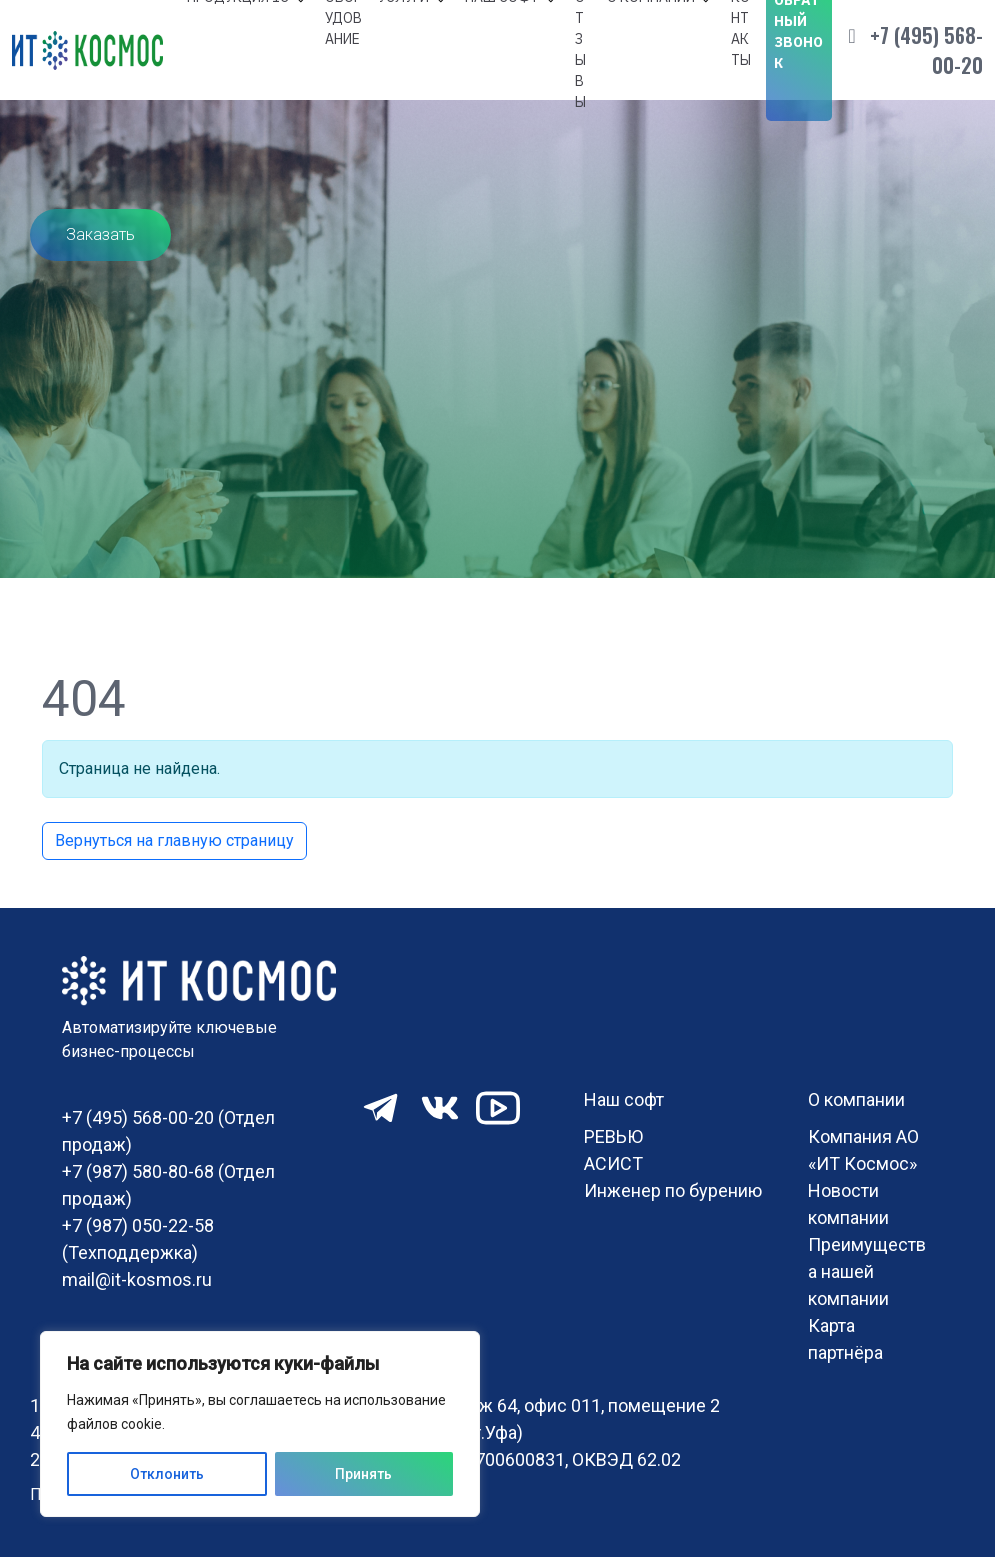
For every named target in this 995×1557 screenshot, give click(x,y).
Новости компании (848, 1204)
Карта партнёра (845, 1339)
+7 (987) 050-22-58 (138, 1225)
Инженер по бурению (673, 1190)
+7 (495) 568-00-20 (926, 50)
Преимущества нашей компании (867, 1271)
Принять (363, 1474)
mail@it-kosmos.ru (137, 1279)
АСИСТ (613, 1163)
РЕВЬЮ (613, 1136)
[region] (260, 1424)
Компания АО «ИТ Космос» (863, 1150)
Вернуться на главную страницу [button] (174, 840)
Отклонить (167, 1474)
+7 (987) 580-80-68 (138, 1171)
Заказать (100, 234)
